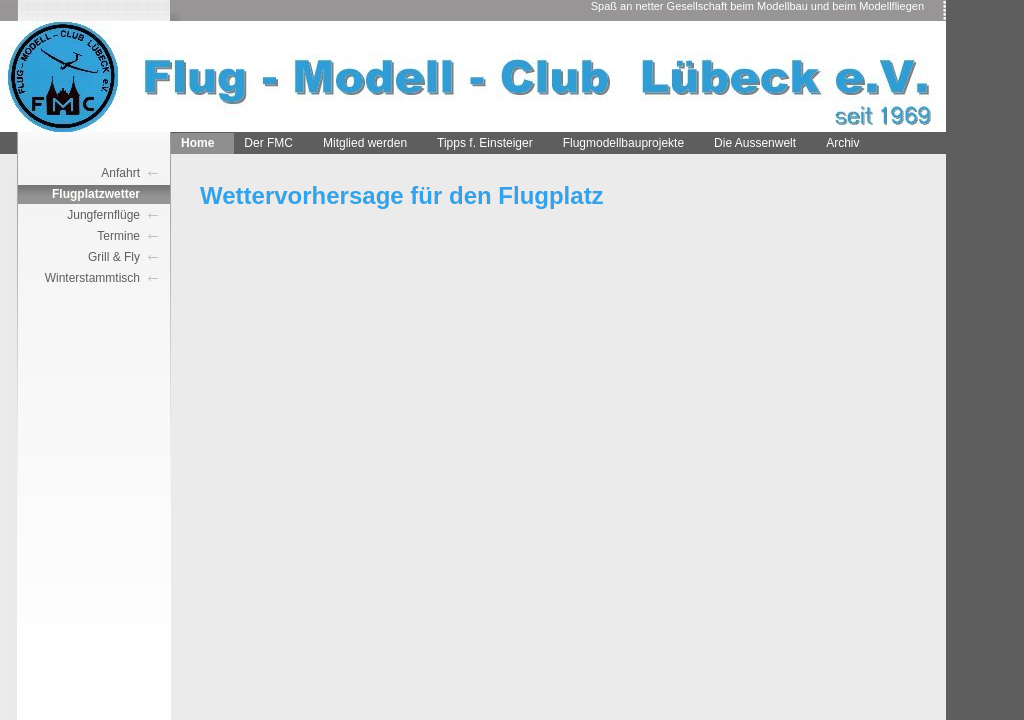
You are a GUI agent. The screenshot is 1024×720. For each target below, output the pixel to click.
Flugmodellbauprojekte (623, 143)
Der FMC (268, 143)
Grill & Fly (114, 257)
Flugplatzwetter (96, 194)
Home (197, 143)
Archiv (842, 143)
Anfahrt (120, 173)
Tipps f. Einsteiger (485, 143)
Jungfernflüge (103, 215)
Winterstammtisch (92, 278)
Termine (118, 236)
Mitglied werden (365, 143)
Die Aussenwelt (755, 143)
